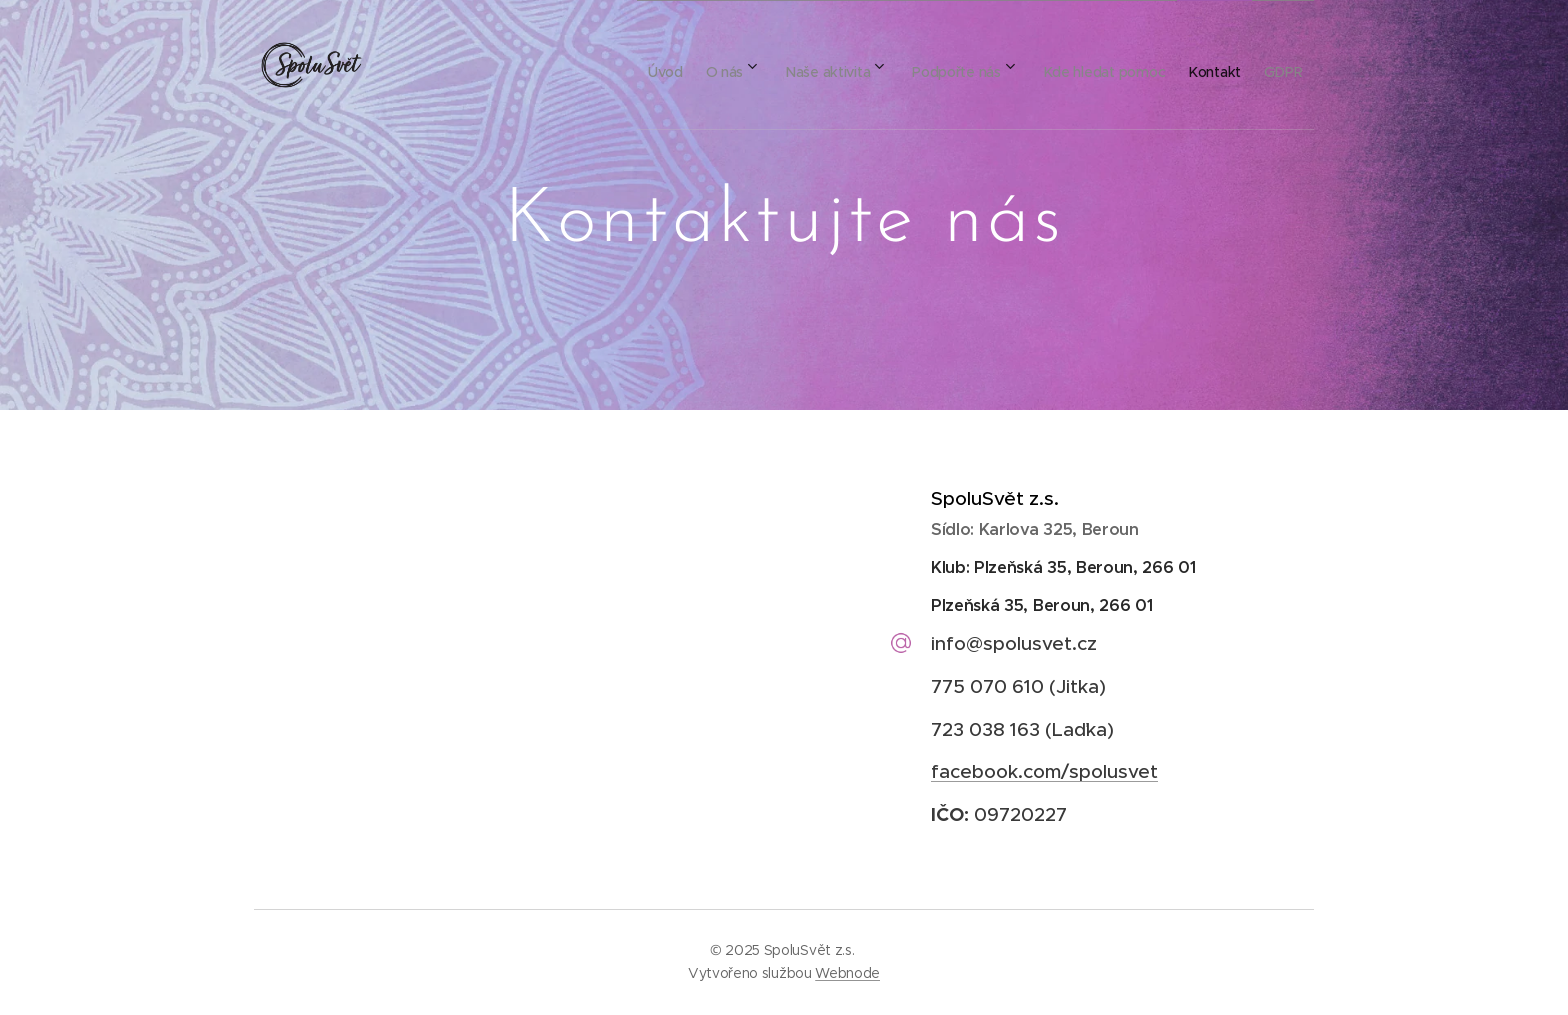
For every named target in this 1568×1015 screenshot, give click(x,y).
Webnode (847, 973)
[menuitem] (585, 65)
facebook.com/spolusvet (1044, 771)
